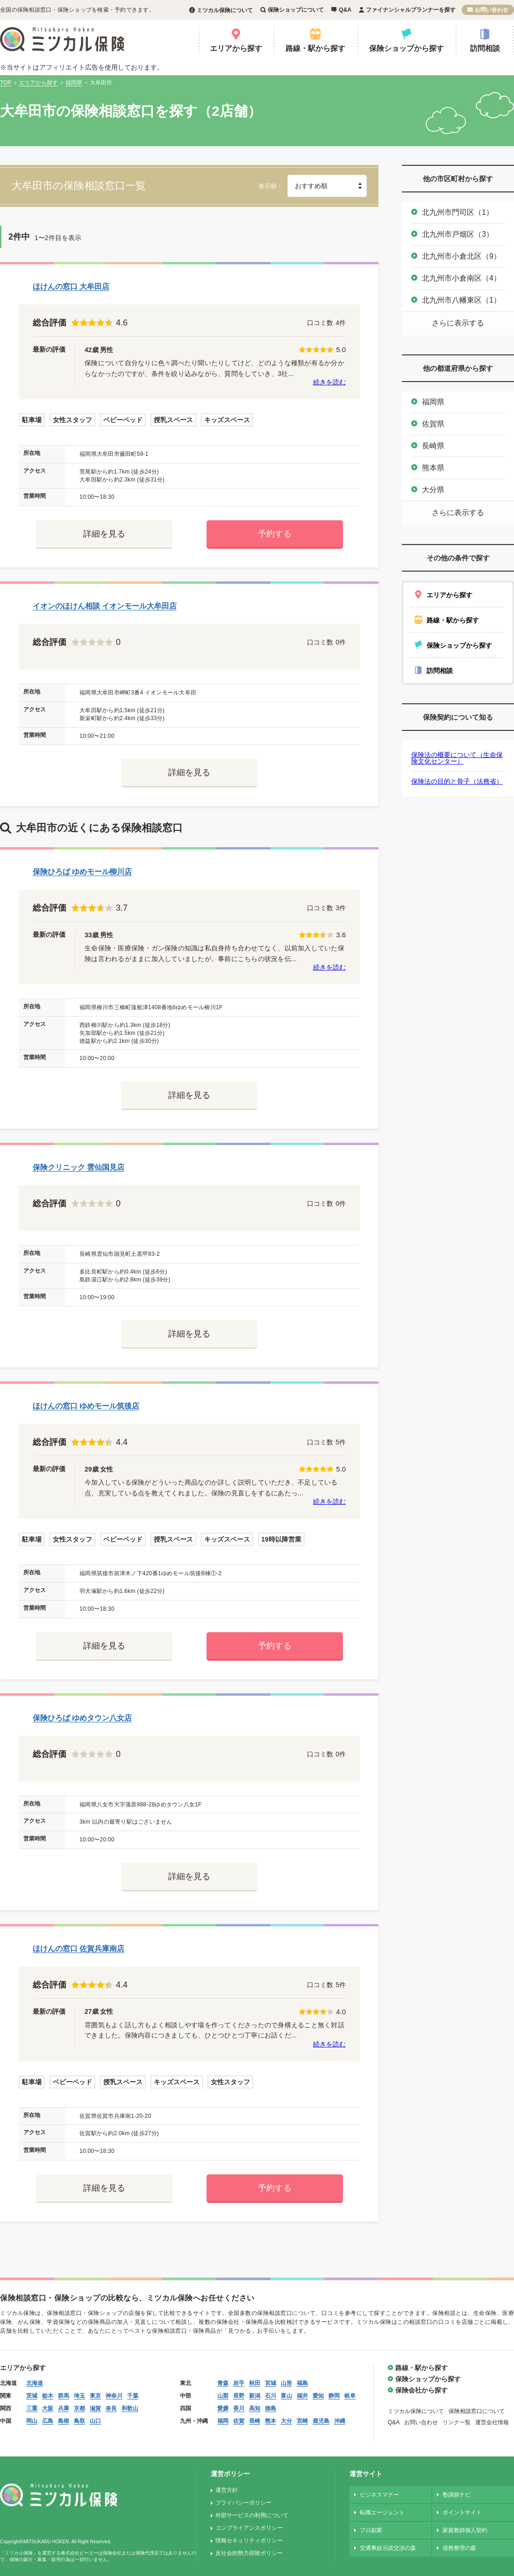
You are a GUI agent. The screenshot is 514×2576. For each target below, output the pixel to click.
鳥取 (79, 2421)
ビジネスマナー (379, 2494)
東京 (95, 2395)
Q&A (345, 10)
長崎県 (433, 446)
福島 (302, 2383)
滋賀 (95, 2408)
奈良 (111, 2408)
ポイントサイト (462, 2512)
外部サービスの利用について (251, 2515)
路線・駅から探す (315, 48)
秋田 (254, 2383)
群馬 (63, 2395)
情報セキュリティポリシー (249, 2540)
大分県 (433, 490)
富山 (286, 2395)
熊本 (270, 2421)
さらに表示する (458, 323)
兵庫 (63, 2408)
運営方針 (226, 2490)
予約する (275, 533)
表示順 (267, 186)
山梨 (222, 2395)
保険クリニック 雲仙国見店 (78, 1167)
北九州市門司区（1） (457, 212)
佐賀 (238, 2421)
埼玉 (79, 2395)
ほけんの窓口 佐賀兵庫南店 (78, 1949)
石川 (270, 2395)
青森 (222, 2383)
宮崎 (302, 2421)
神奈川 (114, 2395)
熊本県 (433, 468)
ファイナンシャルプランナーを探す (411, 10)
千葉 (132, 2395)
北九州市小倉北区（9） (461, 256)
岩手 (238, 2383)
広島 (47, 2421)
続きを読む (329, 382)
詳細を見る (104, 533)
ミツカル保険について (225, 10)
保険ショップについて (296, 10)
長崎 (254, 2421)
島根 (63, 2421)
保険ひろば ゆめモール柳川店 (82, 872)
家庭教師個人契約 (465, 2530)
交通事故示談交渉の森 (388, 2548)
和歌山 (129, 2408)
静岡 (334, 2395)
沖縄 (339, 2421)
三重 (31, 2408)
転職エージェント (382, 2512)
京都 (79, 2408)
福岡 (222, 2421)
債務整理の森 (459, 2548)
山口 (95, 2421)
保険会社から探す (421, 2390)
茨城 (31, 2395)
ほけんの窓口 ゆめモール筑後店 (86, 1406)
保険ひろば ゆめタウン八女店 (82, 1718)
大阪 (47, 2408)
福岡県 (433, 402)
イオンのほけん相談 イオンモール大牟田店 (105, 606)
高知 (254, 2408)
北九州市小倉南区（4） (461, 278)
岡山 (31, 2421)
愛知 (318, 2395)
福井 (302, 2395)
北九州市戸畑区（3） (457, 234)
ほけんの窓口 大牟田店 (71, 286)
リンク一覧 (457, 2422)
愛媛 (222, 2408)
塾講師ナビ (457, 2494)
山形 (286, 2383)
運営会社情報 (492, 2422)
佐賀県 (433, 424)
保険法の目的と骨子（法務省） (457, 781)
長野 (238, 2395)
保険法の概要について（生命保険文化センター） (457, 758)
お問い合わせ (491, 10)
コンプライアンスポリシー (249, 2528)
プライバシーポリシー (243, 2502)
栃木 (47, 2395)
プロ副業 (371, 2530)
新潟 (254, 2395)
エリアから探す (236, 48)
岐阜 (350, 2395)
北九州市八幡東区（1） (461, 300)
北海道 (34, 2383)
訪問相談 (485, 48)
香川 (238, 2408)
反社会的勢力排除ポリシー (249, 2553)
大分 (286, 2421)
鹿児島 (321, 2421)
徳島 (270, 2408)
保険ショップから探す (406, 48)
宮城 (270, 2383)
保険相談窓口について (477, 2411)
